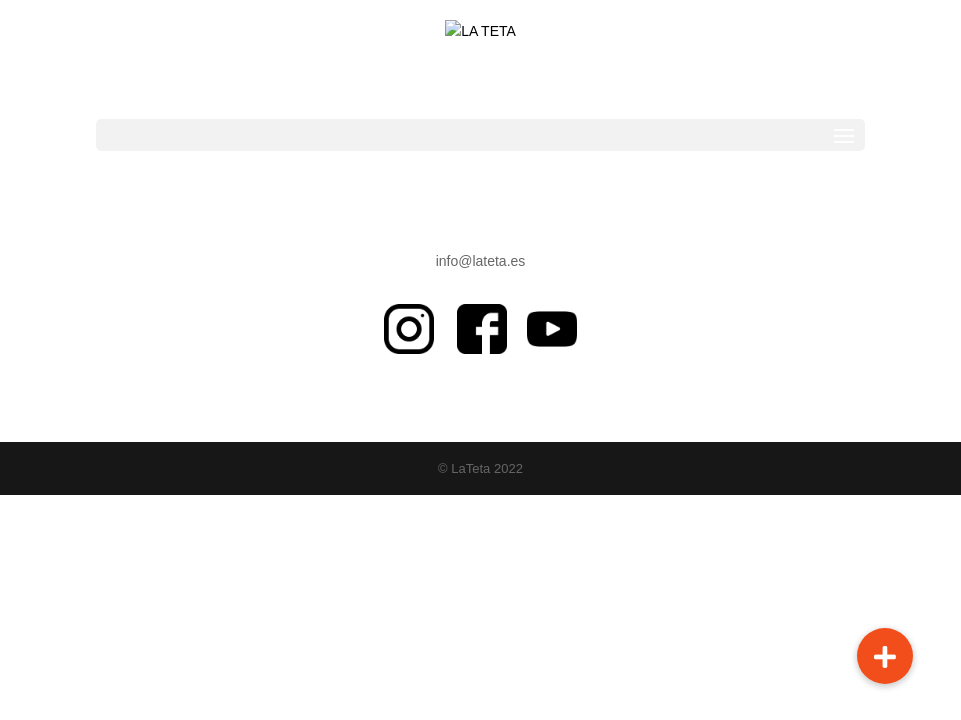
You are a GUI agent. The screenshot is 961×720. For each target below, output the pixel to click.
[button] (885, 656)
